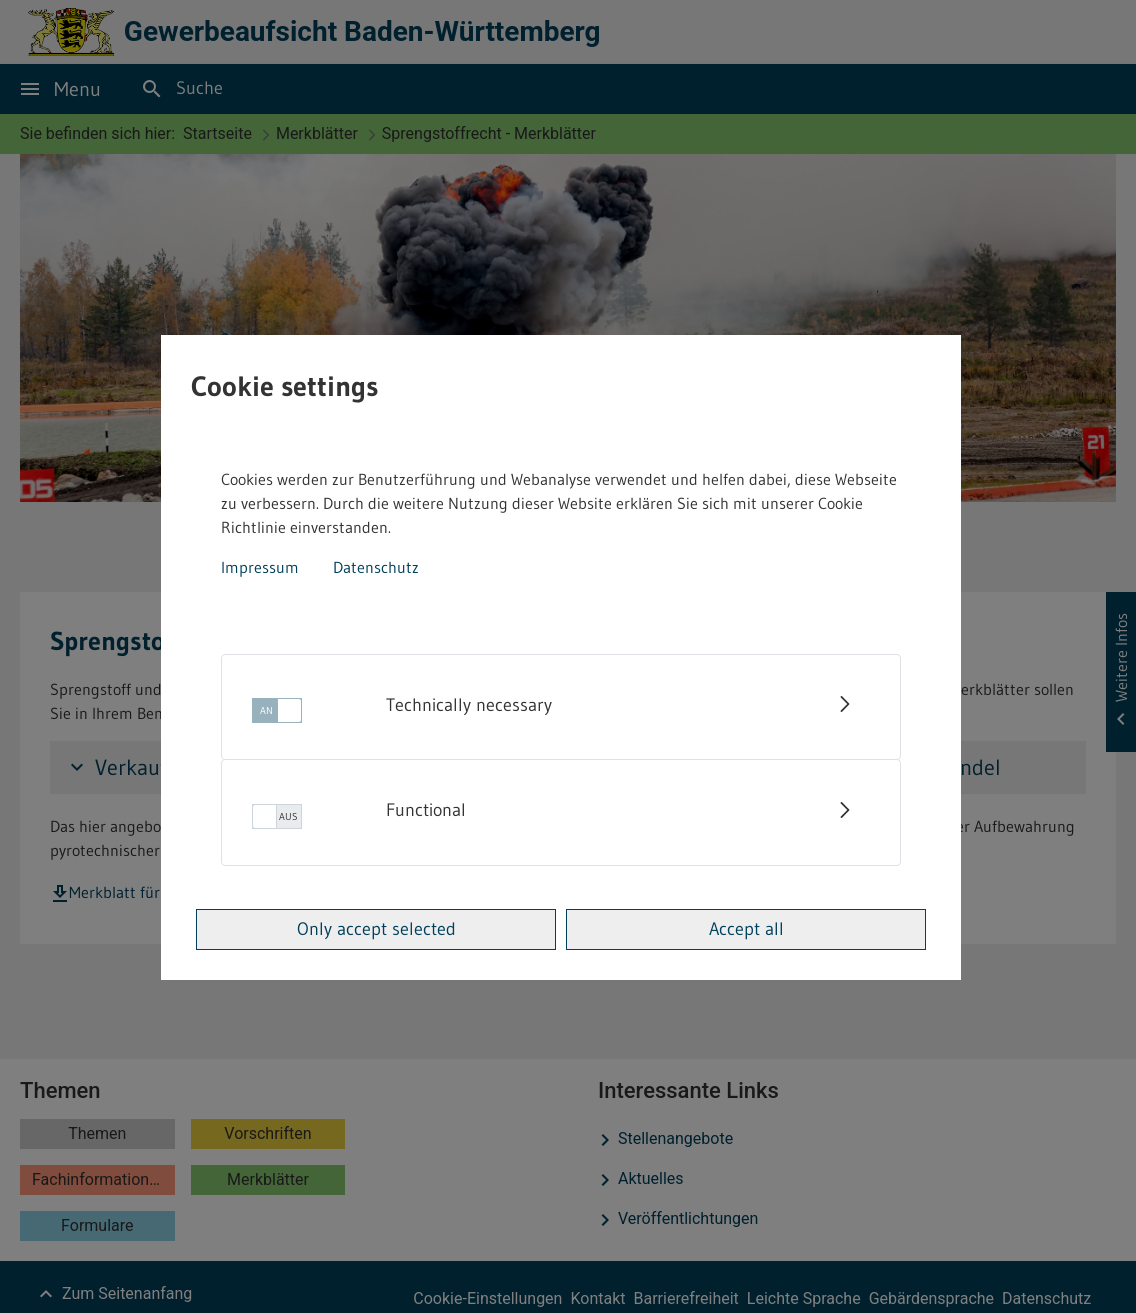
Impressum (260, 567)
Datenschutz (376, 567)
